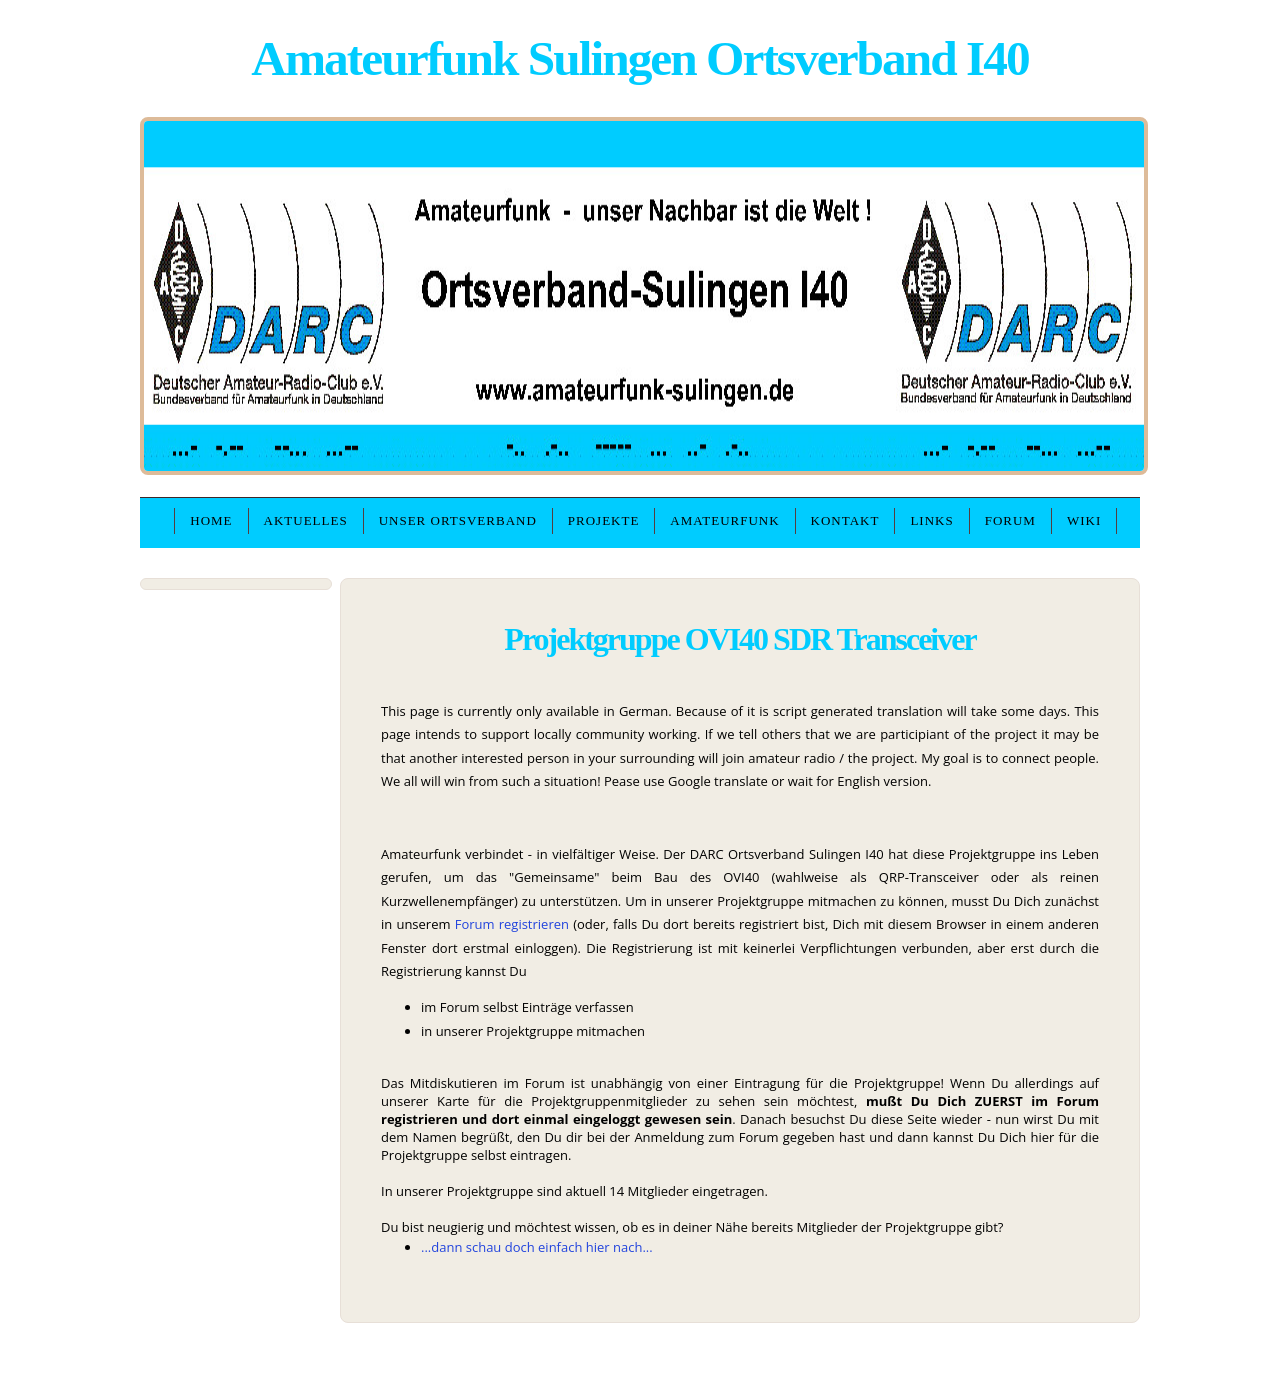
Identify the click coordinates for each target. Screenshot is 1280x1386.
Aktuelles (306, 520)
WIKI (1084, 520)
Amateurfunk (724, 520)
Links (931, 520)
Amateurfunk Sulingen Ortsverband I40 (639, 58)
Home (211, 520)
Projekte (604, 520)
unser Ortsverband (458, 520)
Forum (1010, 520)
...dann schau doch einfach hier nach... (537, 1247)
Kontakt (845, 520)
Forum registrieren (512, 924)
